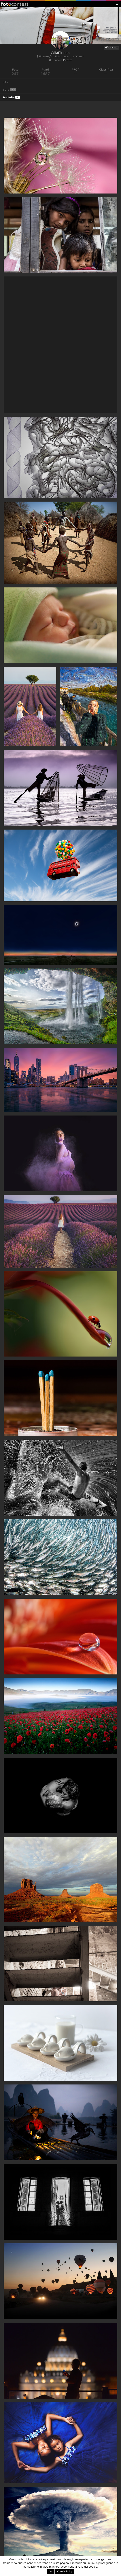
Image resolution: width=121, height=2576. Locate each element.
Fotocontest (14, 4)
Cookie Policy (64, 2571)
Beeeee (67, 60)
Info (5, 82)
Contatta (111, 47)
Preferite (11, 97)
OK (50, 2571)
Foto (9, 89)
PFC (76, 69)
